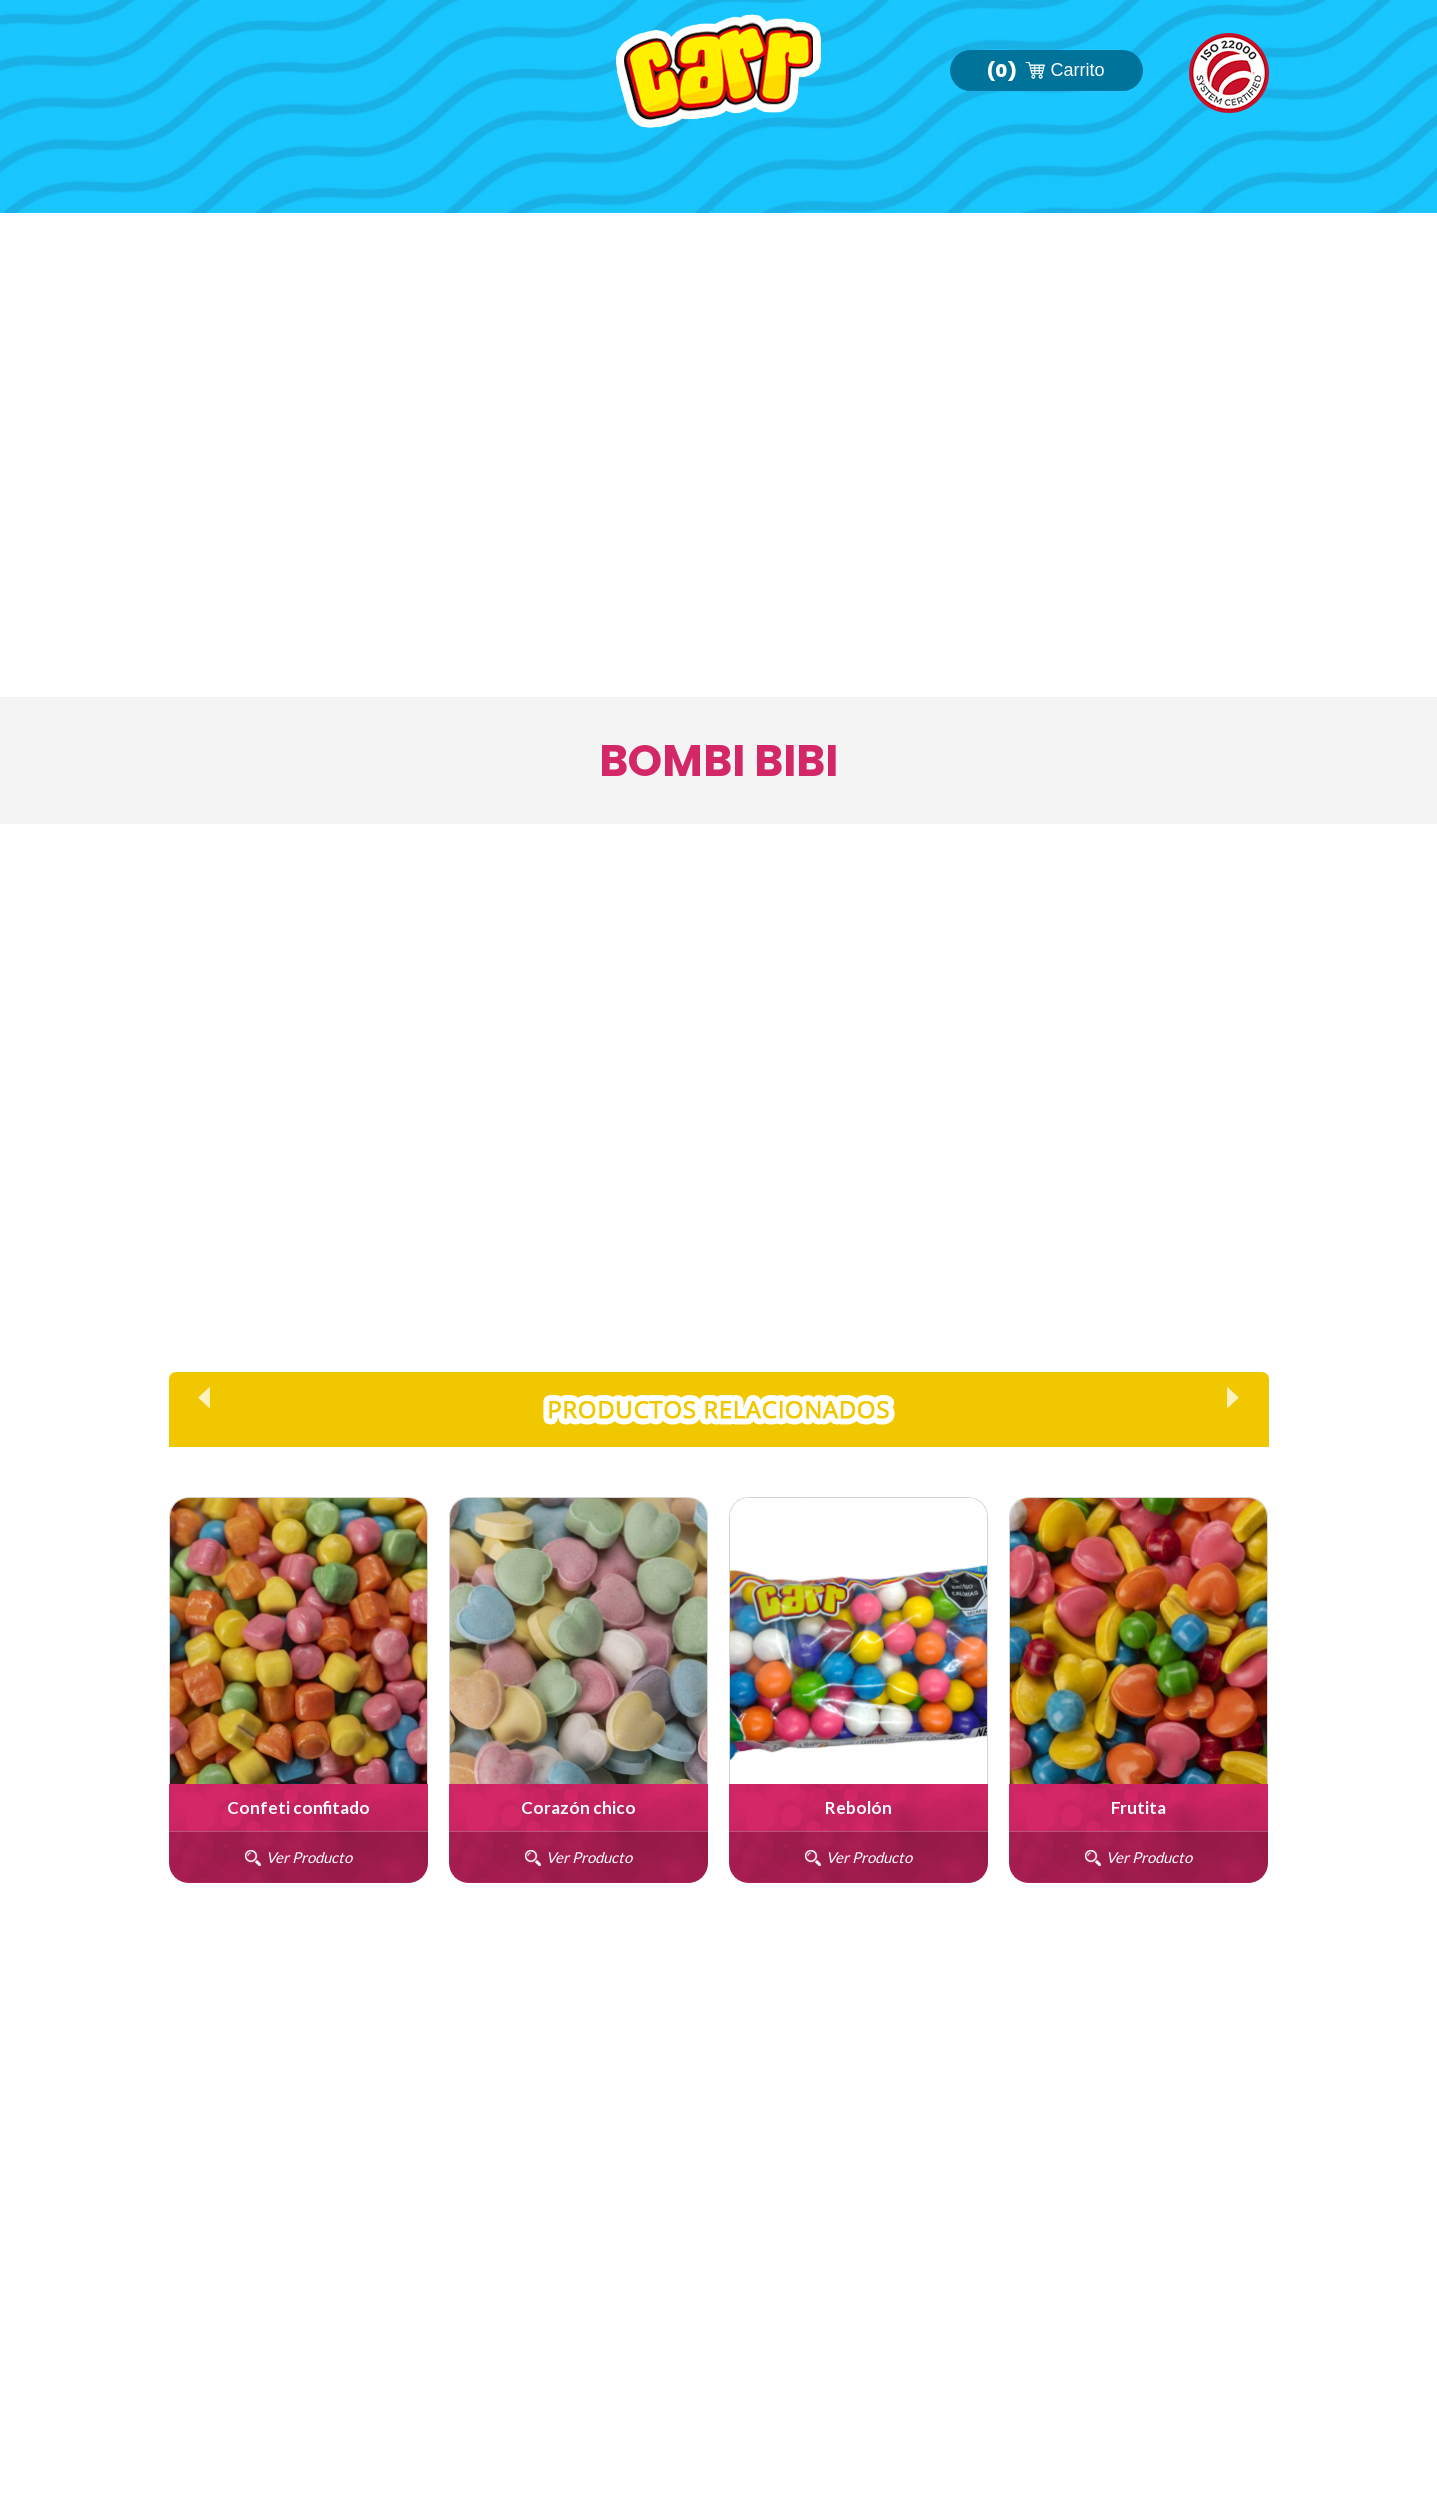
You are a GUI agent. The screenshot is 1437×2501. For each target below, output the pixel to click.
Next (1233, 1397)
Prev (204, 1397)
